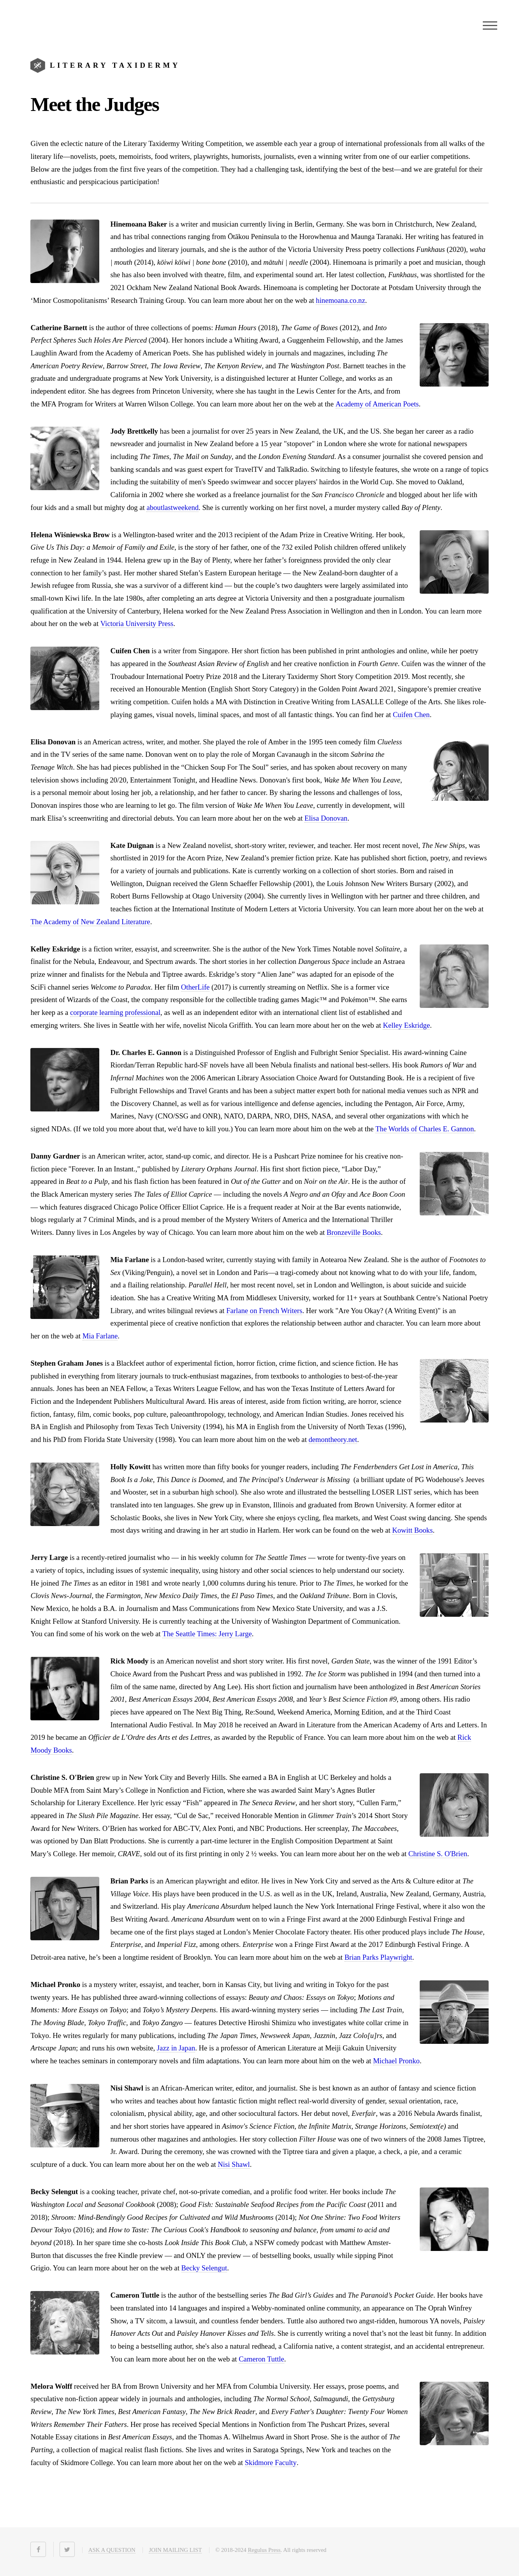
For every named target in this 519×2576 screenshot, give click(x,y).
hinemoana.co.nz (340, 300)
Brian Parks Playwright (378, 1957)
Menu (490, 25)
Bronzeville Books (354, 1232)
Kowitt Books (412, 1530)
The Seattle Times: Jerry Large (207, 1634)
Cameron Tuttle (261, 2359)
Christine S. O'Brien (437, 1854)
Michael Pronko (396, 2061)
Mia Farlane (100, 1336)
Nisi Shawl (234, 2164)
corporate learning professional (115, 1012)
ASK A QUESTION (111, 2550)
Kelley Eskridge (406, 1025)
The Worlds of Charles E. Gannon (424, 1129)
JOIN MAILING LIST (175, 2550)
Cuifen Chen (411, 714)
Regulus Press (264, 2550)
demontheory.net (333, 1439)
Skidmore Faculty (271, 2462)
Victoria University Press (136, 623)
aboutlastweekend (172, 507)
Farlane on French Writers (264, 1310)
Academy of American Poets (377, 404)
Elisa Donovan (325, 818)
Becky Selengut (204, 2268)
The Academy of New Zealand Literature (90, 922)
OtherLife (195, 987)
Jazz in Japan (176, 2048)
